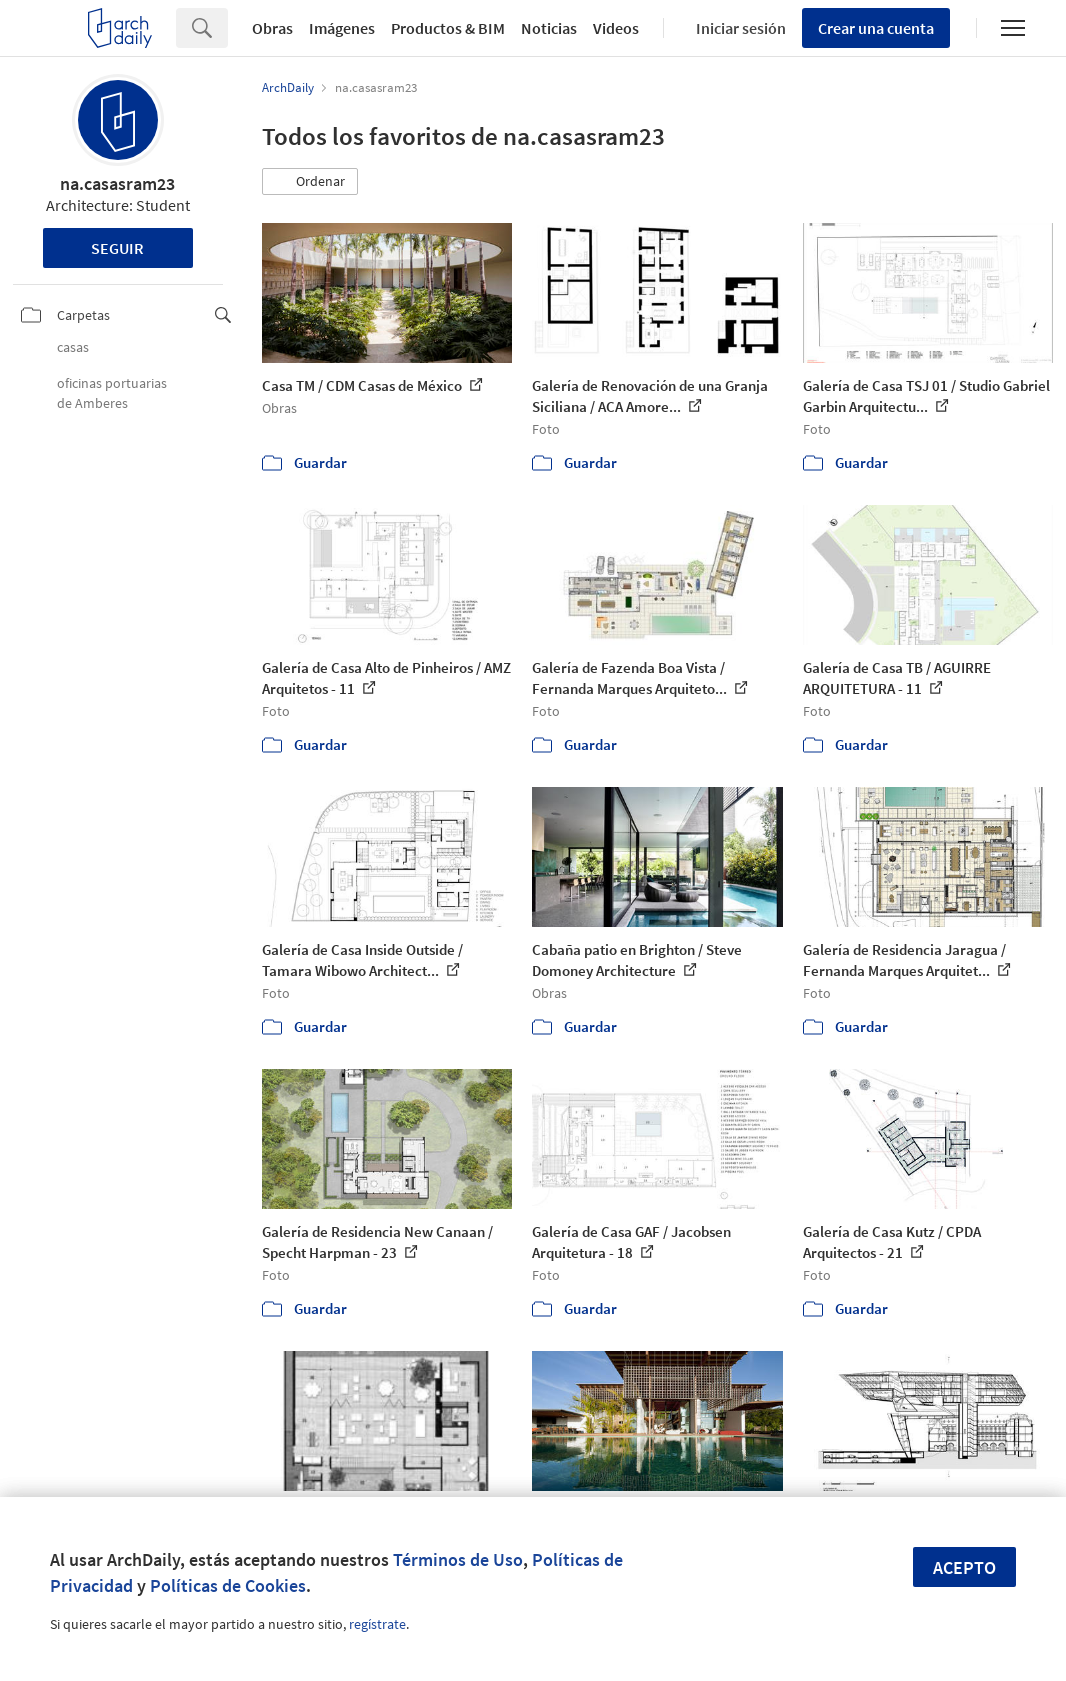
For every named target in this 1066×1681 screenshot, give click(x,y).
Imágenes (342, 28)
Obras (272, 28)
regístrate (377, 1624)
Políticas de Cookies (228, 1585)
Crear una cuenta (876, 28)
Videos (616, 28)
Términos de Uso (458, 1559)
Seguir (117, 248)
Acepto (964, 1567)
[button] (310, 182)
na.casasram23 (117, 183)
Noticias (549, 28)
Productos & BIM (448, 28)
